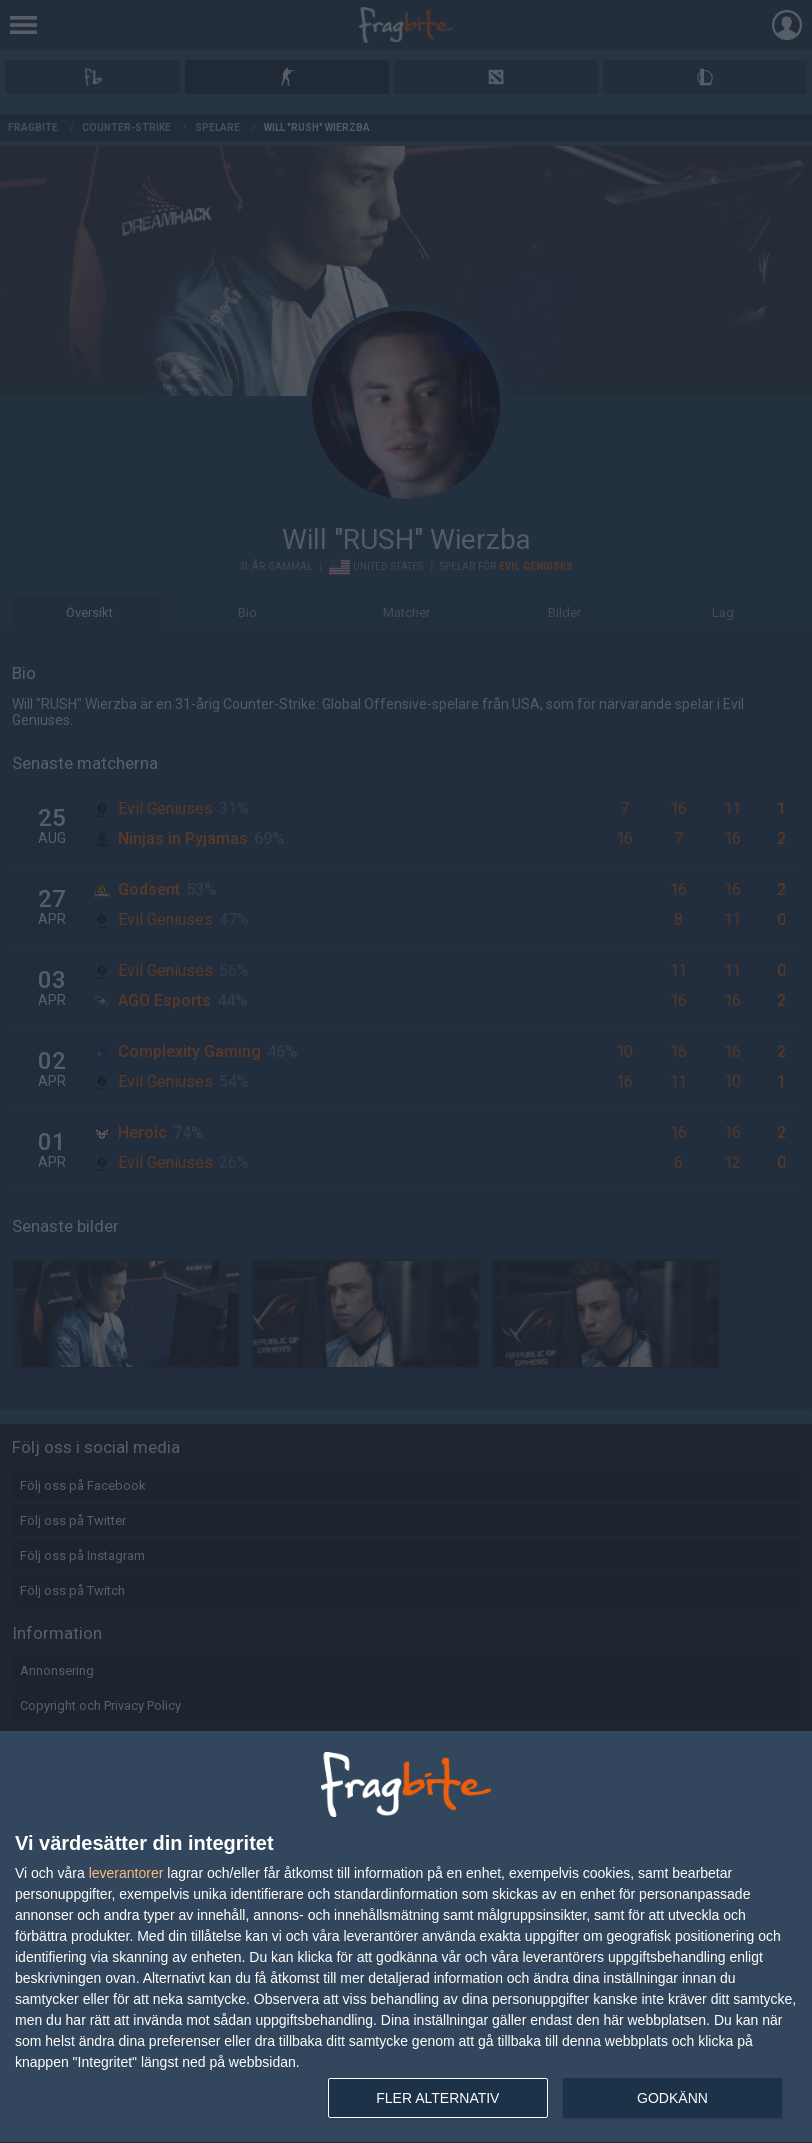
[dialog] (406, 1937)
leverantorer (126, 1873)
